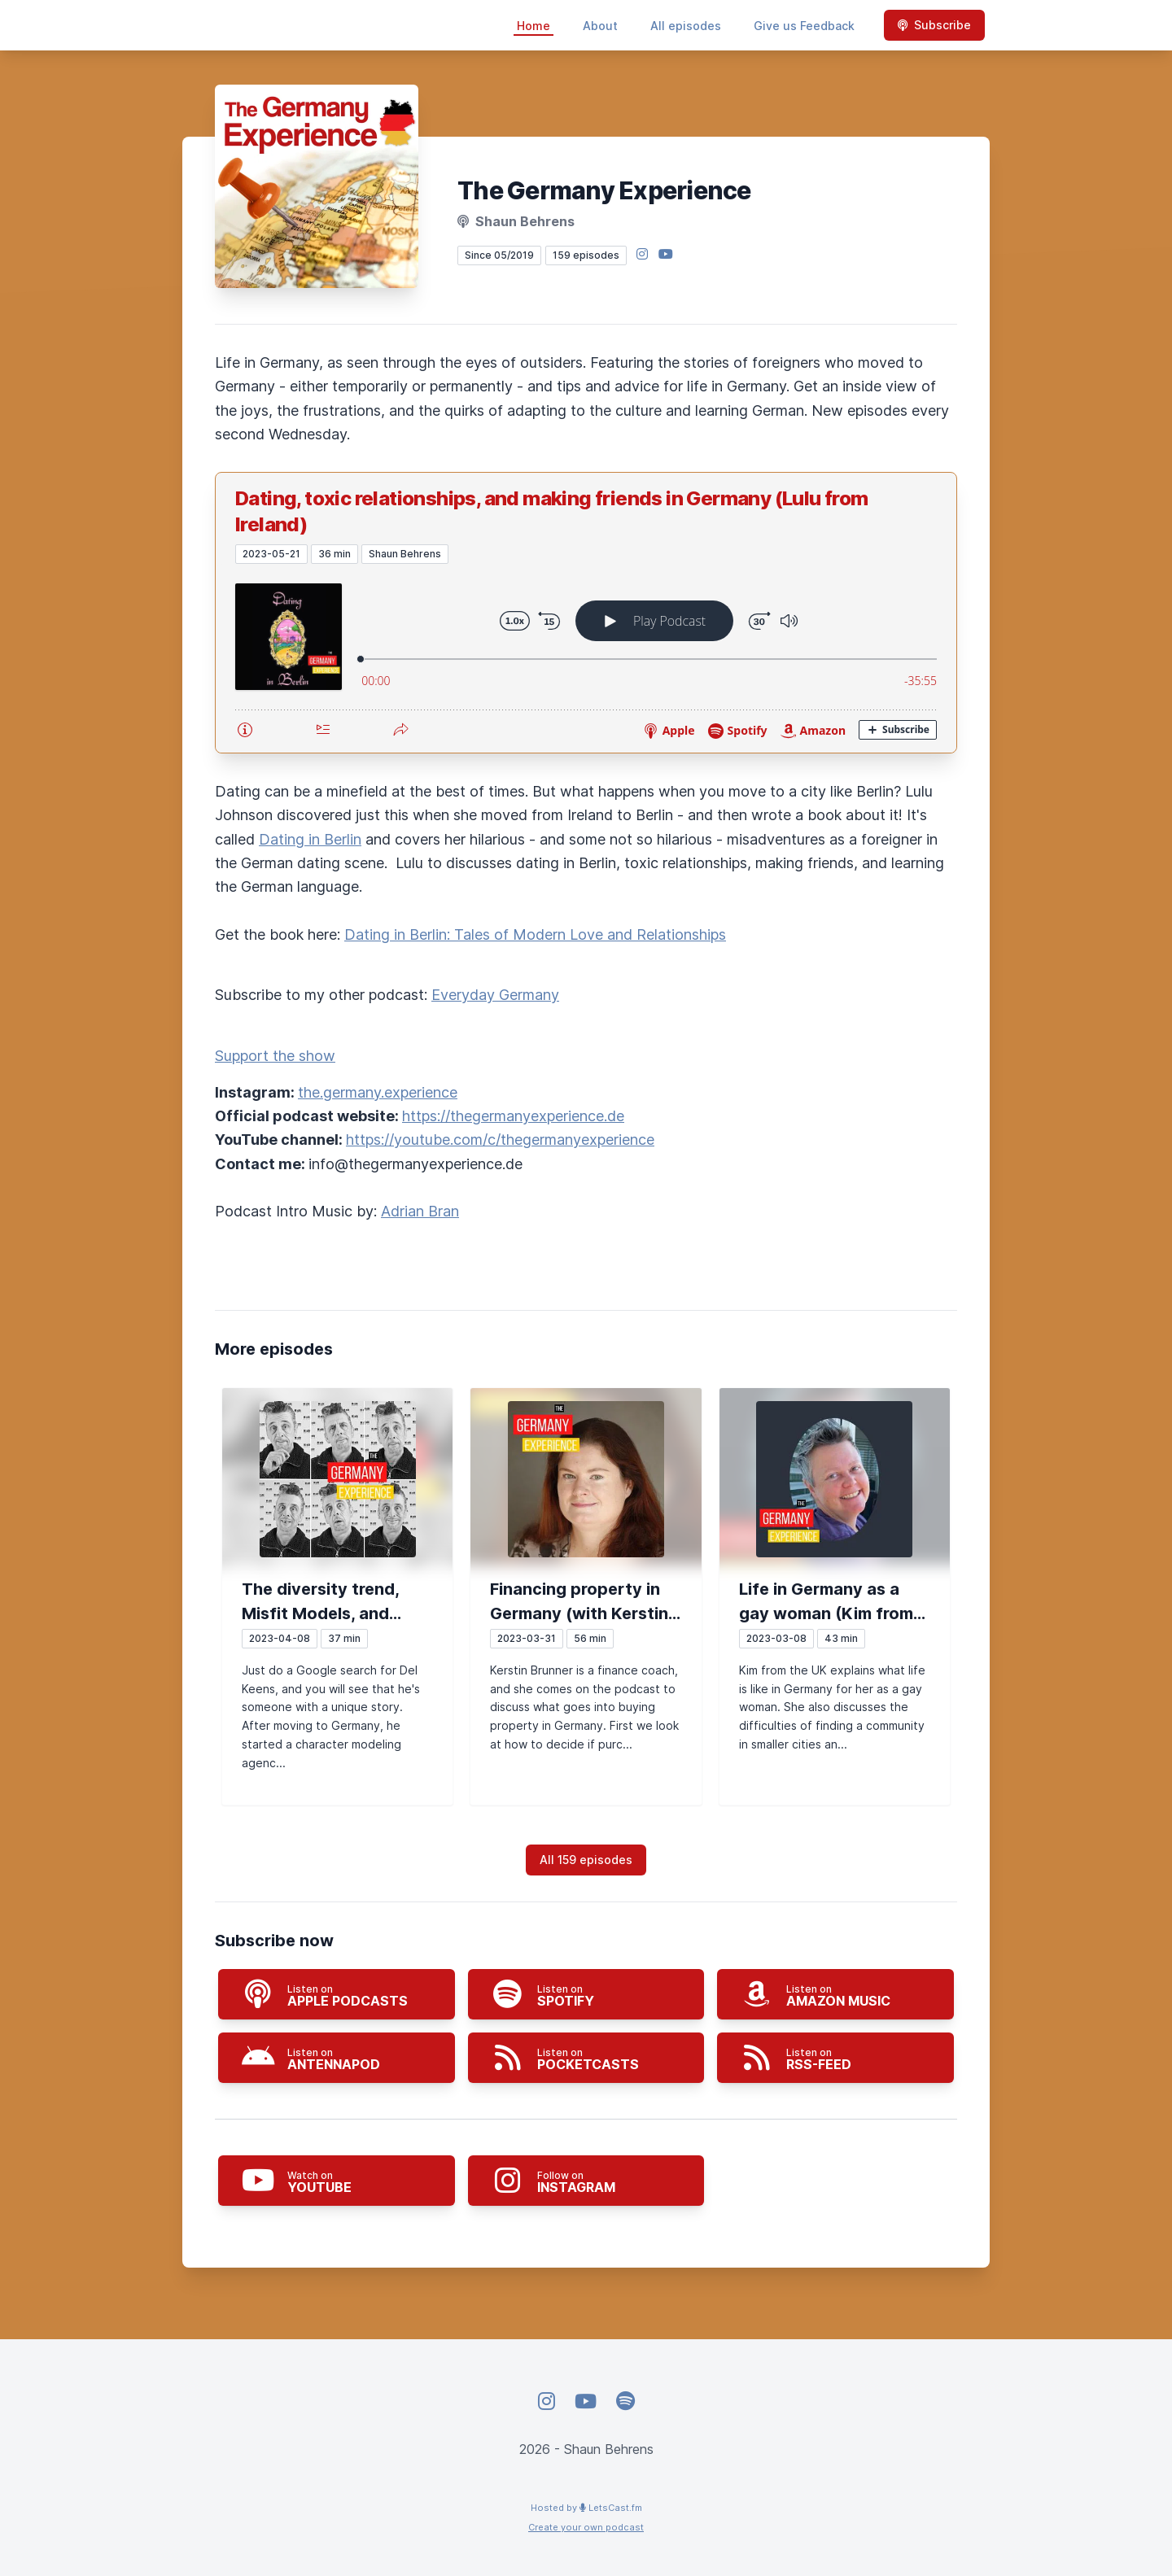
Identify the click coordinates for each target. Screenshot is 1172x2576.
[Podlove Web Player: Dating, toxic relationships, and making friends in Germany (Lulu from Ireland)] (586, 658)
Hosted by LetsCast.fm (586, 2507)
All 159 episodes (586, 1860)
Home (533, 26)
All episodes (685, 26)
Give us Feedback (804, 26)
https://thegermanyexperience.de (513, 1115)
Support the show (275, 1055)
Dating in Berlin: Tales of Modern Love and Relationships (535, 934)
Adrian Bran (420, 1211)
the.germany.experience (377, 1092)
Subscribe (934, 25)
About (600, 26)
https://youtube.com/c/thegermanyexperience (500, 1139)
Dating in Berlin (310, 839)
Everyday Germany (495, 994)
